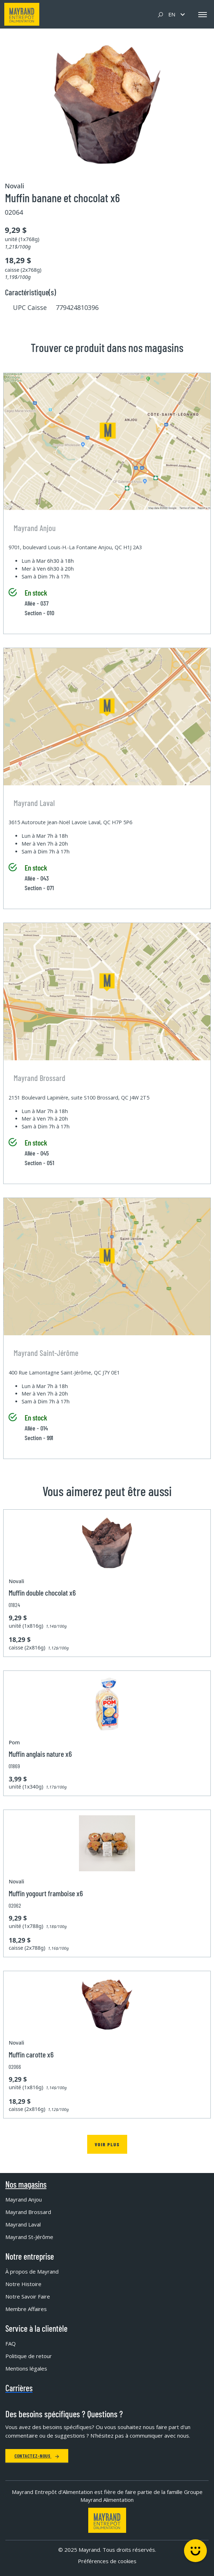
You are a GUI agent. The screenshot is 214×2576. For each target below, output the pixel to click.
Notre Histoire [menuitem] (23, 2283)
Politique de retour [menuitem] (28, 2356)
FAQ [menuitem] (10, 2343)
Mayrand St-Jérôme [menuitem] (29, 2236)
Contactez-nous (36, 2456)
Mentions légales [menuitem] (26, 2368)
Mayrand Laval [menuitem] (23, 2224)
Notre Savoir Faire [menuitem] (27, 2296)
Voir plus (107, 2144)
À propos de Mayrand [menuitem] (32, 2271)
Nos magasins (25, 2184)
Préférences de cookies (107, 2561)
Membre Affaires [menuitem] (26, 2308)
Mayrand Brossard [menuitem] (28, 2211)
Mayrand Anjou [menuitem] (23, 2199)
